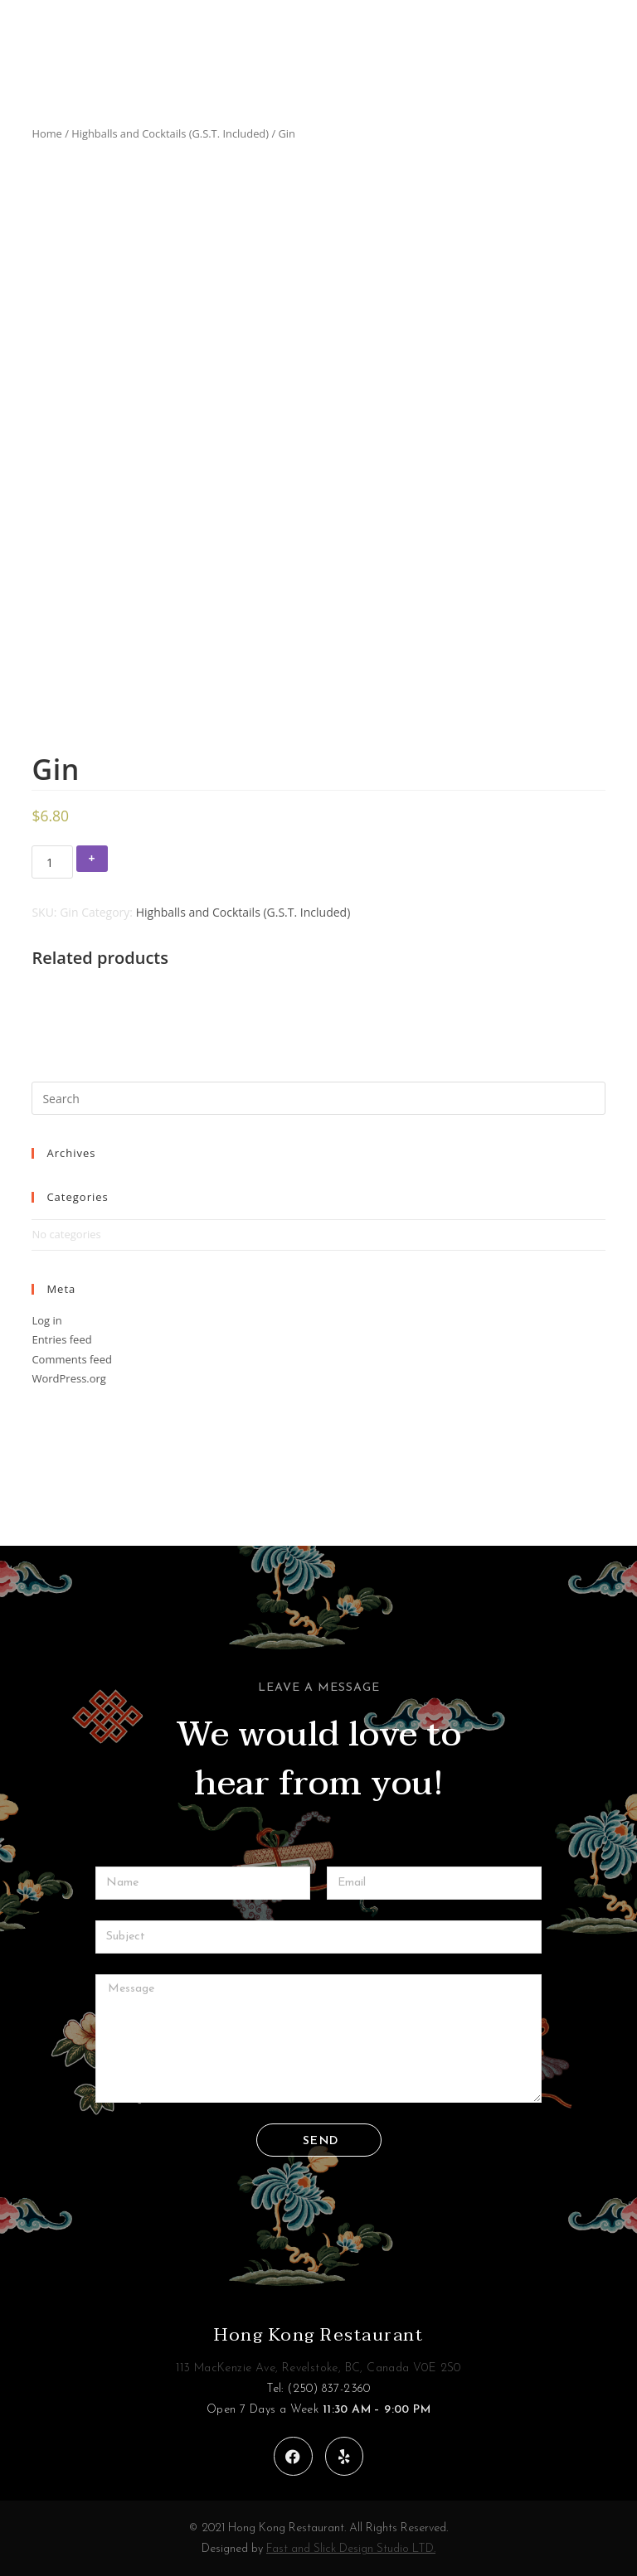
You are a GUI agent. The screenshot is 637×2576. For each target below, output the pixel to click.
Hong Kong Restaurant (318, 2335)
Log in (46, 1320)
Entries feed (61, 1339)
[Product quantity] (52, 862)
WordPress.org (69, 1378)
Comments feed (71, 1359)
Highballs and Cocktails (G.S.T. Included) (170, 133)
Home (46, 133)
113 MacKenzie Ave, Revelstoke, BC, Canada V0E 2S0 (318, 2368)
